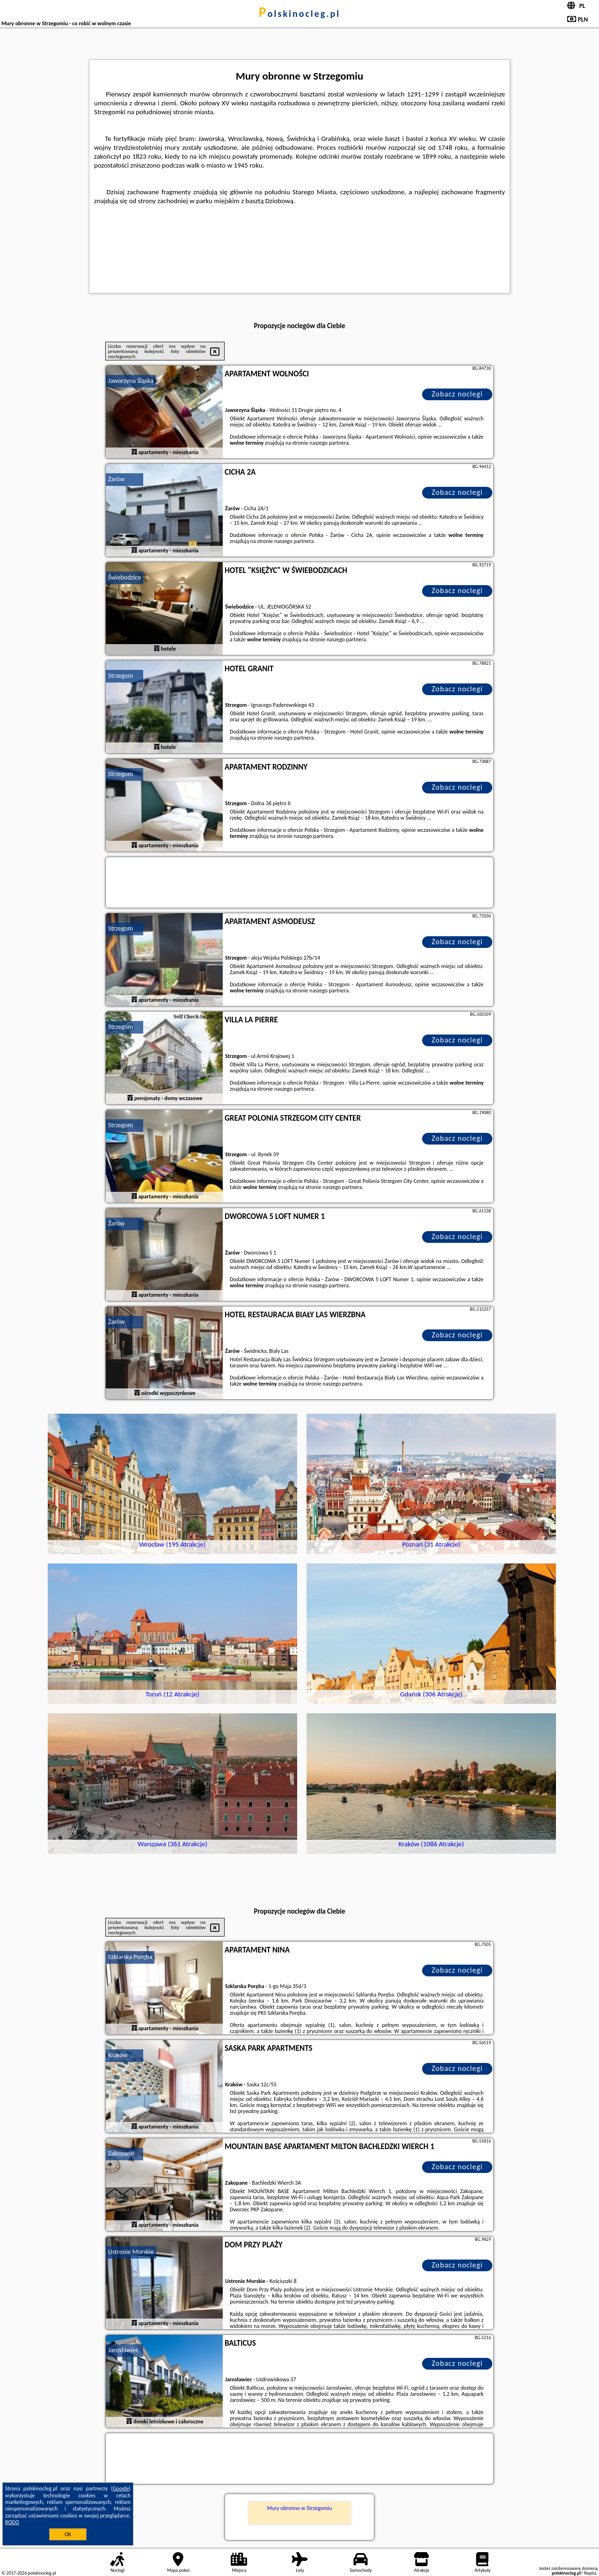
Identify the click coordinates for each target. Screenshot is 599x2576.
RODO (12, 2522)
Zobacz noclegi (457, 393)
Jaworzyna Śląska (130, 381)
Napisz (590, 2573)
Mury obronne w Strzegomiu (299, 2508)
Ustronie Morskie (131, 2252)
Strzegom (120, 676)
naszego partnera (329, 443)
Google (121, 2488)
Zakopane (121, 2154)
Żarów (116, 479)
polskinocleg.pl (299, 13)
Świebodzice (124, 577)
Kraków (118, 2055)
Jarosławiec (123, 2350)
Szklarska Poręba (130, 1957)
